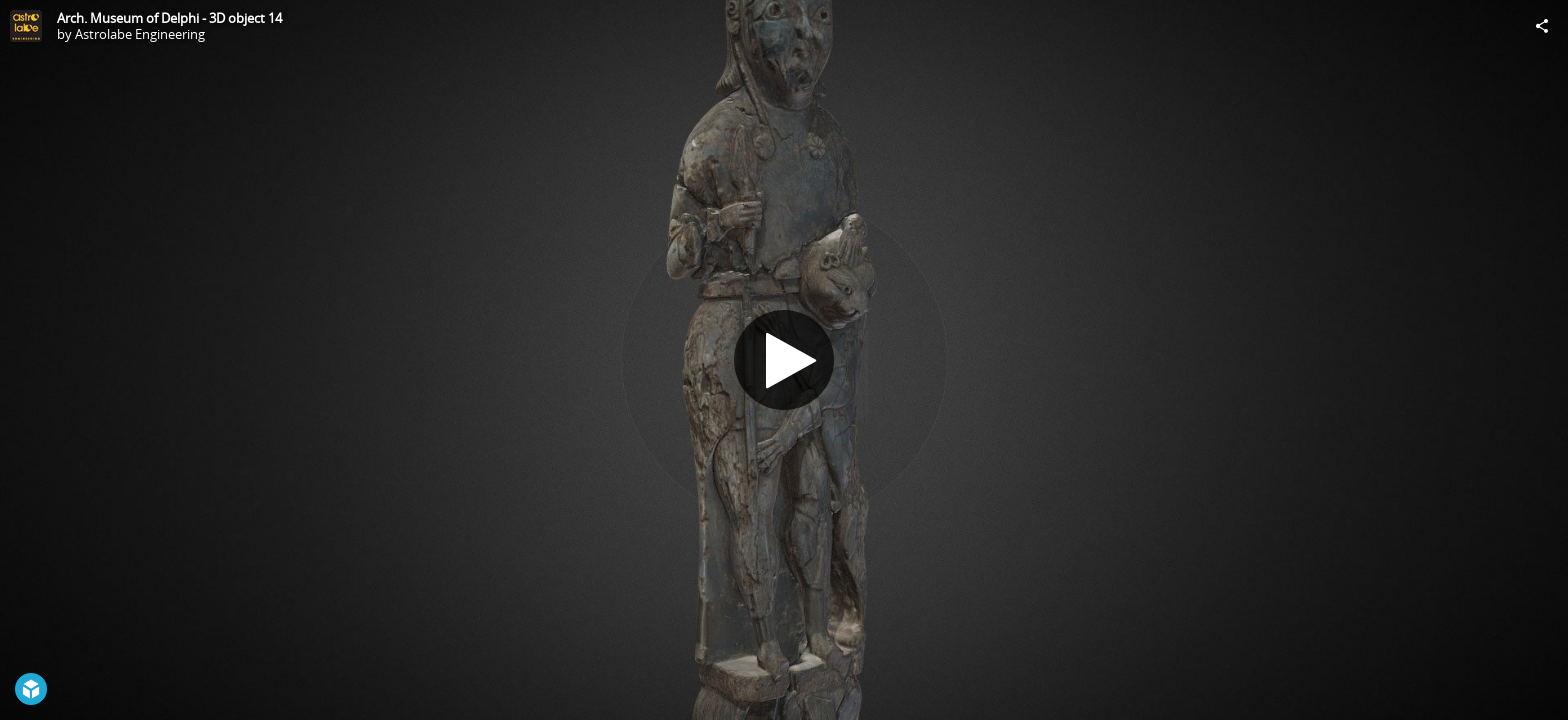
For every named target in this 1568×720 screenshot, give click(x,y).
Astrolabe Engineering (140, 34)
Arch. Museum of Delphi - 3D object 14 (169, 18)
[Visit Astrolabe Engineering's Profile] (26, 26)
